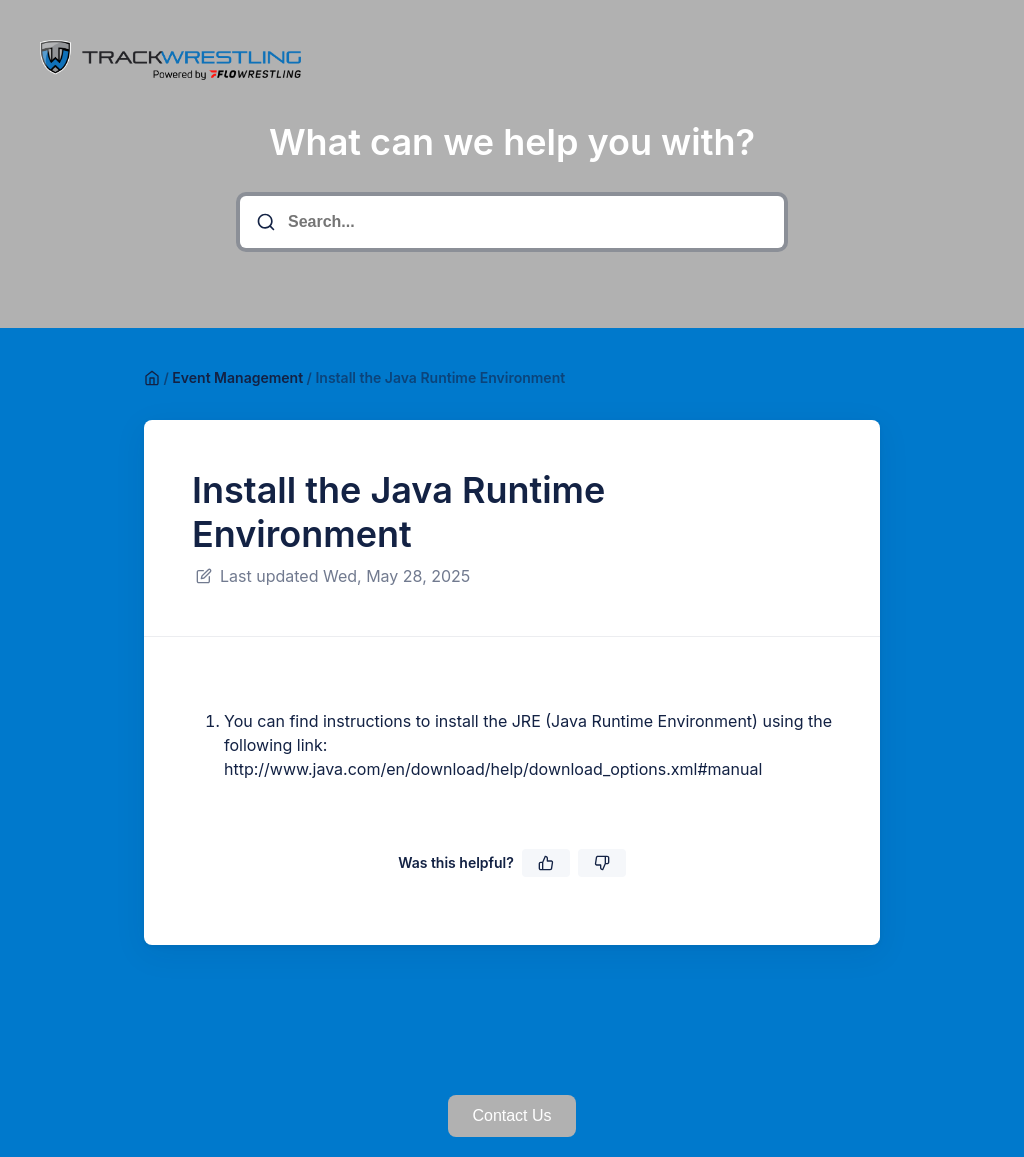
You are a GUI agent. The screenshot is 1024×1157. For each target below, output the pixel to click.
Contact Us (511, 1115)
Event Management (237, 377)
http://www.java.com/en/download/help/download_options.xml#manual (493, 769)
